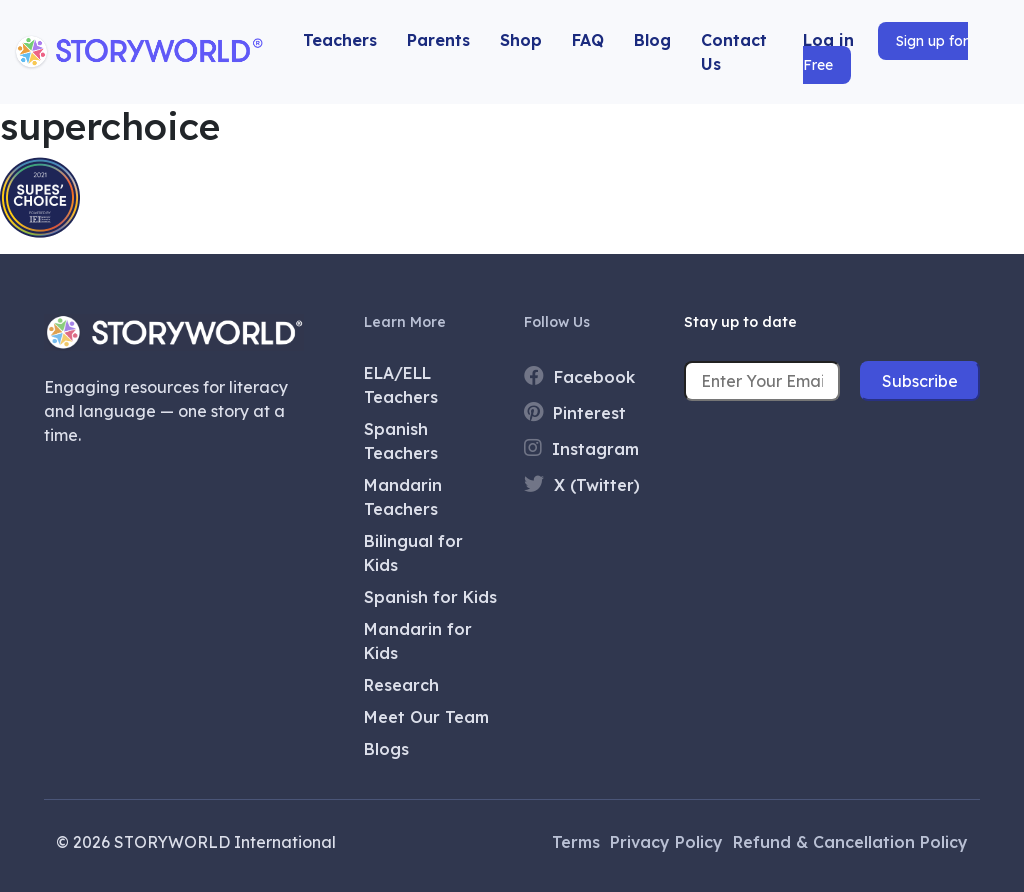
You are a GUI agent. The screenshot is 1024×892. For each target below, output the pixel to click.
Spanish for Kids (430, 597)
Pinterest (575, 412)
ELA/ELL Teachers (401, 385)
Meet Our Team (426, 717)
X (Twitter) (582, 484)
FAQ (588, 40)
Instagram (581, 448)
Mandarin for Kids (418, 641)
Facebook (579, 376)
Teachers (340, 40)
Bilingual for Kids (413, 553)
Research (401, 685)
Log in (828, 40)
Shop (521, 40)
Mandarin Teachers (403, 497)
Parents (438, 40)
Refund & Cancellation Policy (850, 842)
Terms (576, 842)
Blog (652, 40)
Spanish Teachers (401, 441)
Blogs (386, 749)
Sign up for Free (885, 53)
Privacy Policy (666, 842)
